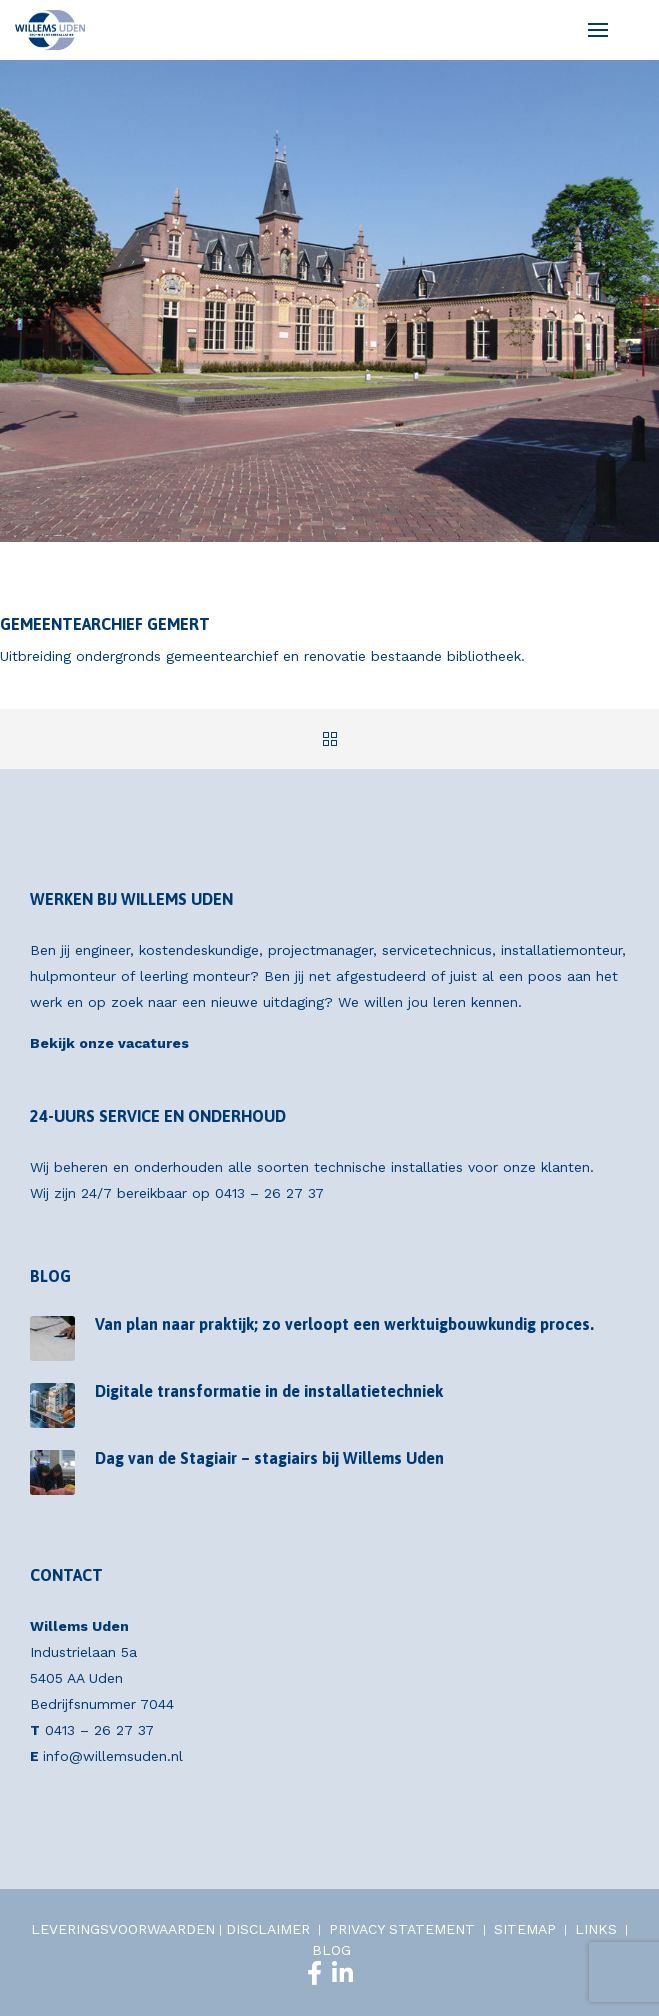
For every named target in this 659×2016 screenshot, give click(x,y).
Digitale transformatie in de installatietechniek (269, 1391)
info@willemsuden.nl (113, 1756)
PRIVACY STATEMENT (402, 1929)
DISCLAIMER (268, 1929)
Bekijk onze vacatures (109, 1043)
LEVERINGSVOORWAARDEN (123, 1929)
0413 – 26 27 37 (269, 1193)
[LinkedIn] (342, 1973)
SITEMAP (525, 1929)
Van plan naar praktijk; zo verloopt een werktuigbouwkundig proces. (344, 1324)
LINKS (596, 1929)
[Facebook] (314, 1973)
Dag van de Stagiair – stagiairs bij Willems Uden (269, 1458)
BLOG (331, 1950)
